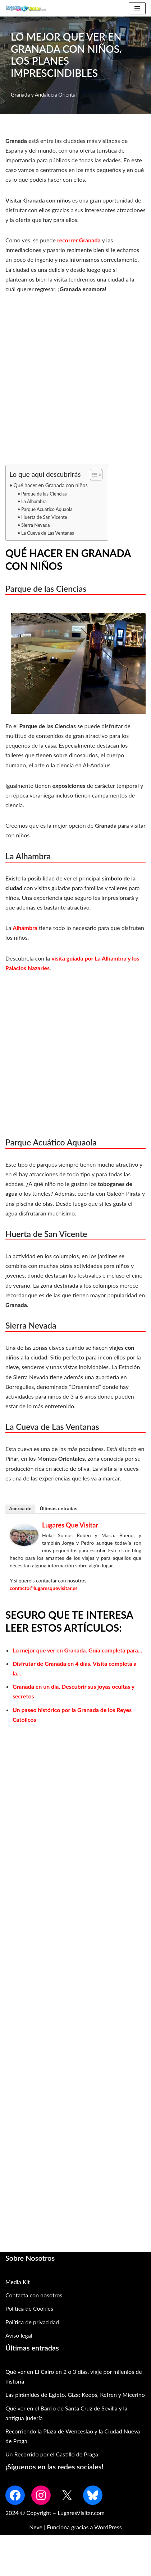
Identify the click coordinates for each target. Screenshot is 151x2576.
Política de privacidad (32, 2322)
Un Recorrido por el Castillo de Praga (51, 2454)
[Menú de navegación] (137, 8)
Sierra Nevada (35, 525)
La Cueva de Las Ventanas (47, 533)
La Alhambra (34, 501)
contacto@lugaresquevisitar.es (44, 1588)
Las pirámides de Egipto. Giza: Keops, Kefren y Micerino (75, 2394)
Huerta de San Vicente (44, 517)
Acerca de (20, 1508)
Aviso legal (18, 2335)
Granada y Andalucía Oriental (44, 95)
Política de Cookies (29, 2308)
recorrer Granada (79, 240)
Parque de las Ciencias (44, 494)
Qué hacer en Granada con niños (50, 485)
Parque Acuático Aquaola (47, 509)
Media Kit (17, 2281)
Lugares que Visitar (70, 1525)
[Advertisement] (75, 383)
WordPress (108, 2527)
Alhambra (25, 927)
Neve (35, 2527)
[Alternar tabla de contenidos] (92, 475)
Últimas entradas (59, 1508)
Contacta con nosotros (33, 2295)
